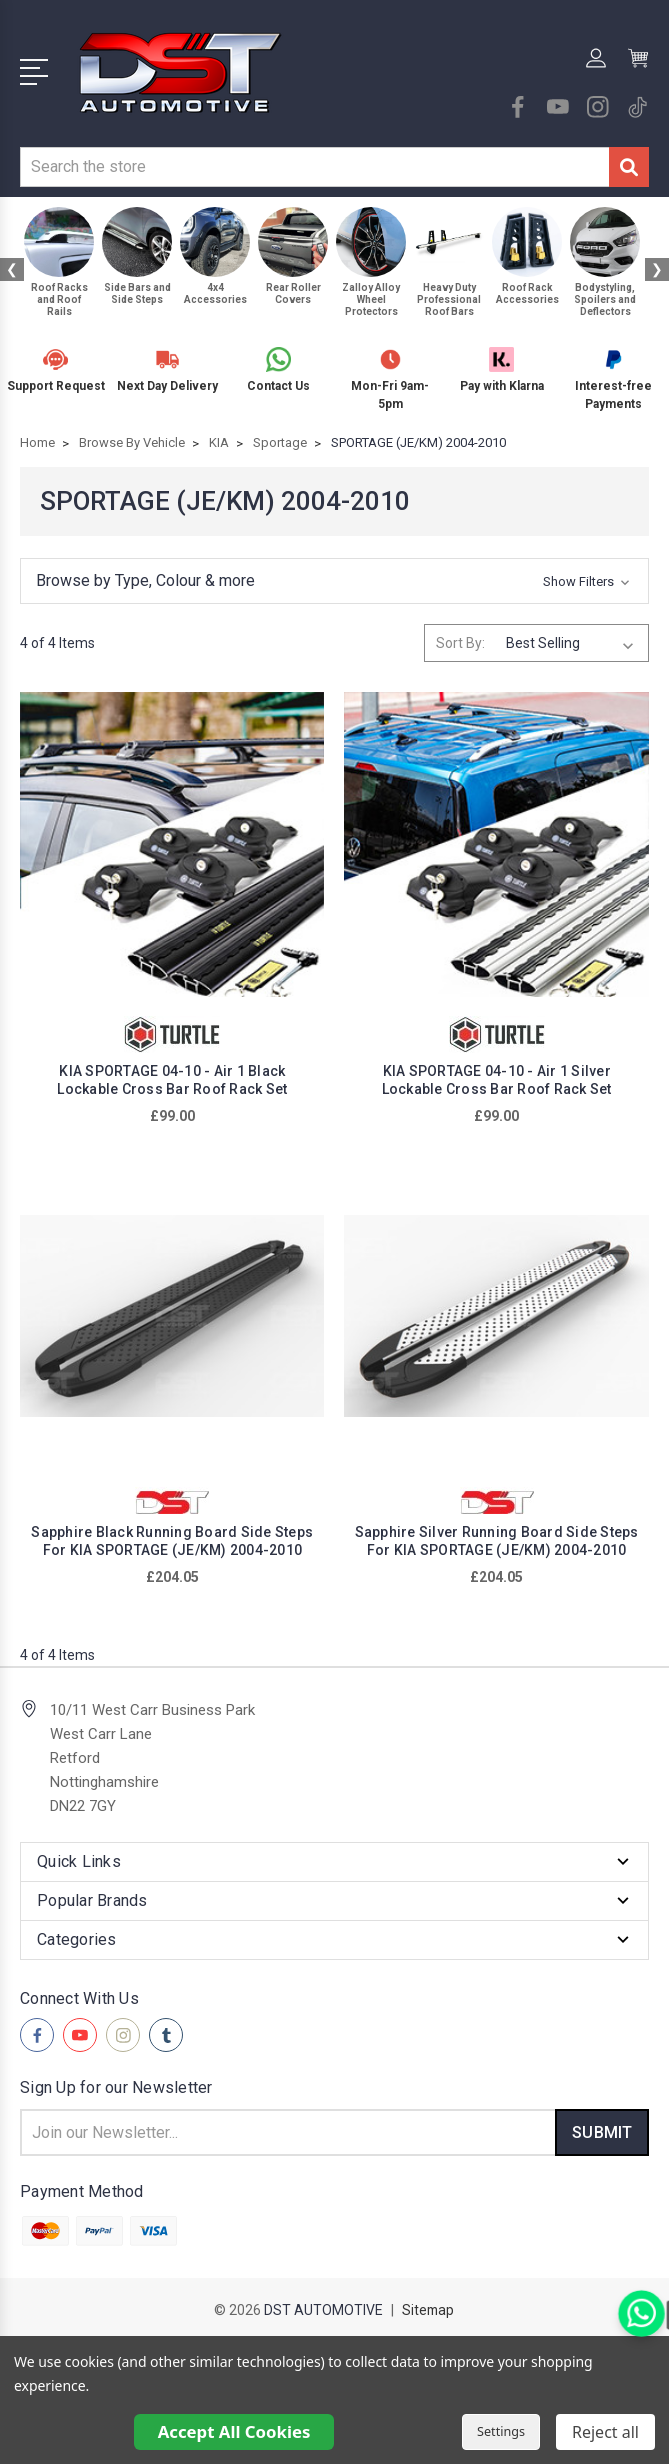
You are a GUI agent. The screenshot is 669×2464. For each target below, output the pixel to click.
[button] (334, 581)
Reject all (605, 2432)
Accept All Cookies (234, 2431)
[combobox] (314, 167)
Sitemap (428, 2310)
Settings (501, 2431)
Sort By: (460, 643)
